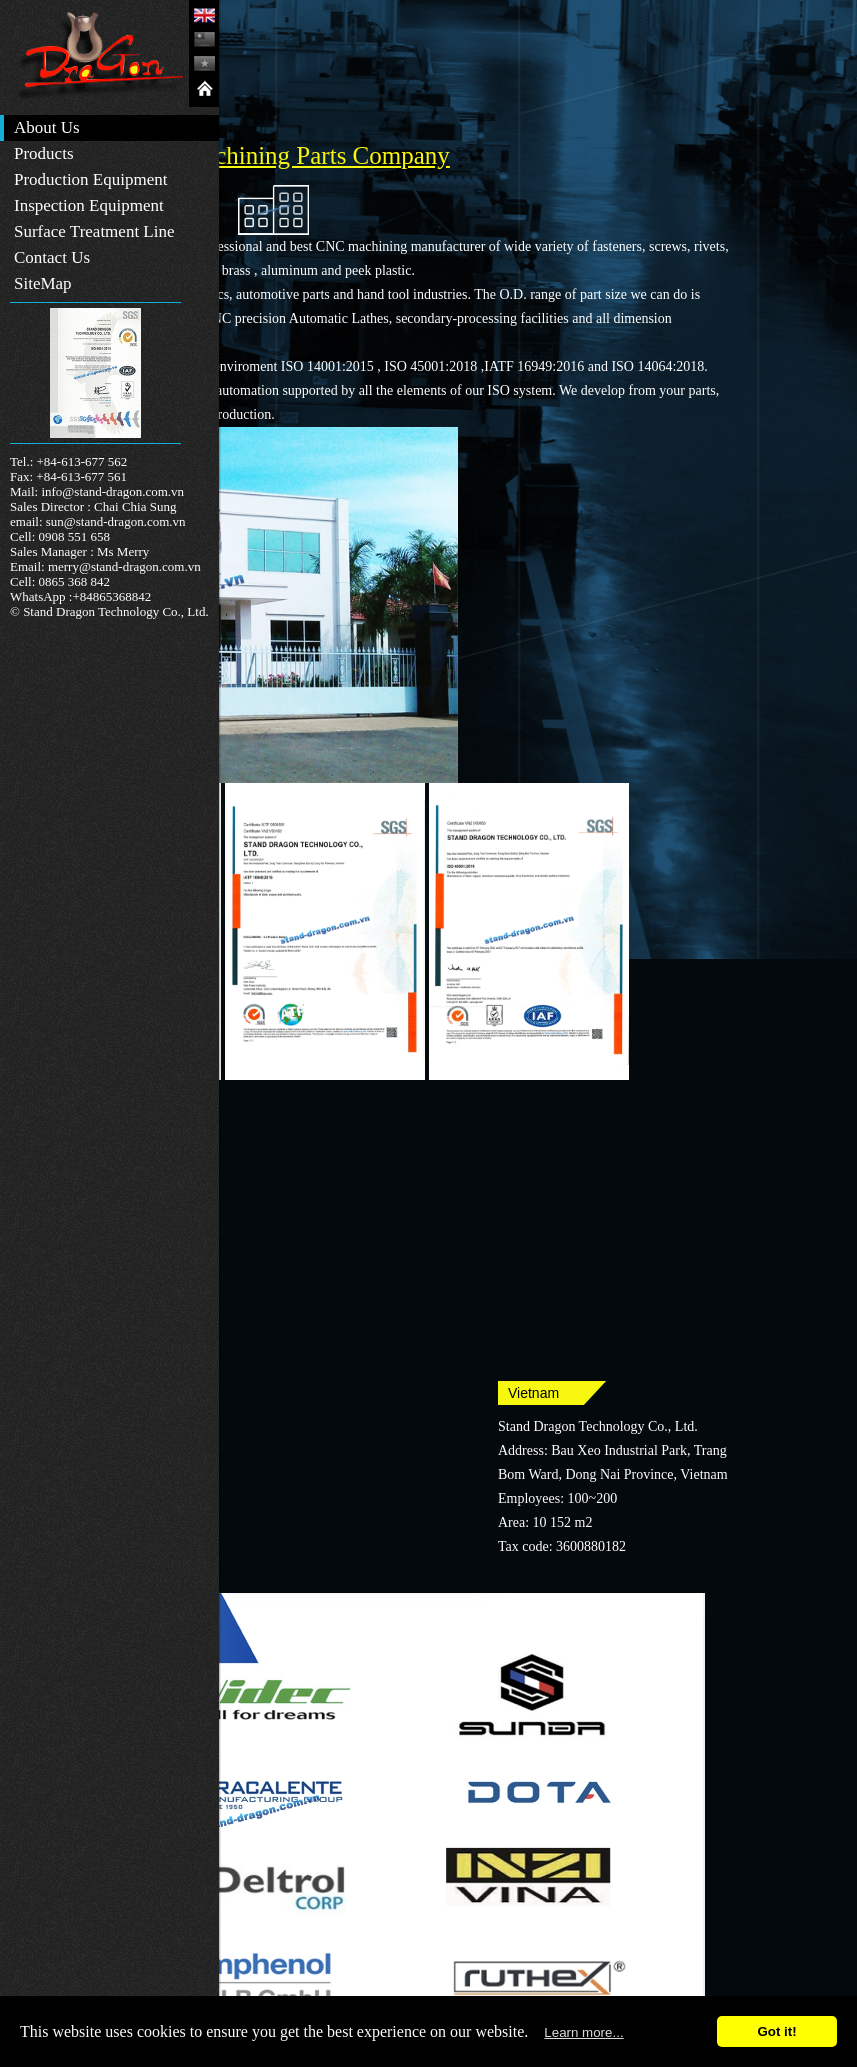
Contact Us (52, 257)
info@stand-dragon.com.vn (112, 491)
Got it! (776, 2031)
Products (44, 153)
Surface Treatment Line (94, 231)
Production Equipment (90, 179)
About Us (47, 127)
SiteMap (43, 283)
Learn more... (583, 2032)
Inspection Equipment (89, 205)
